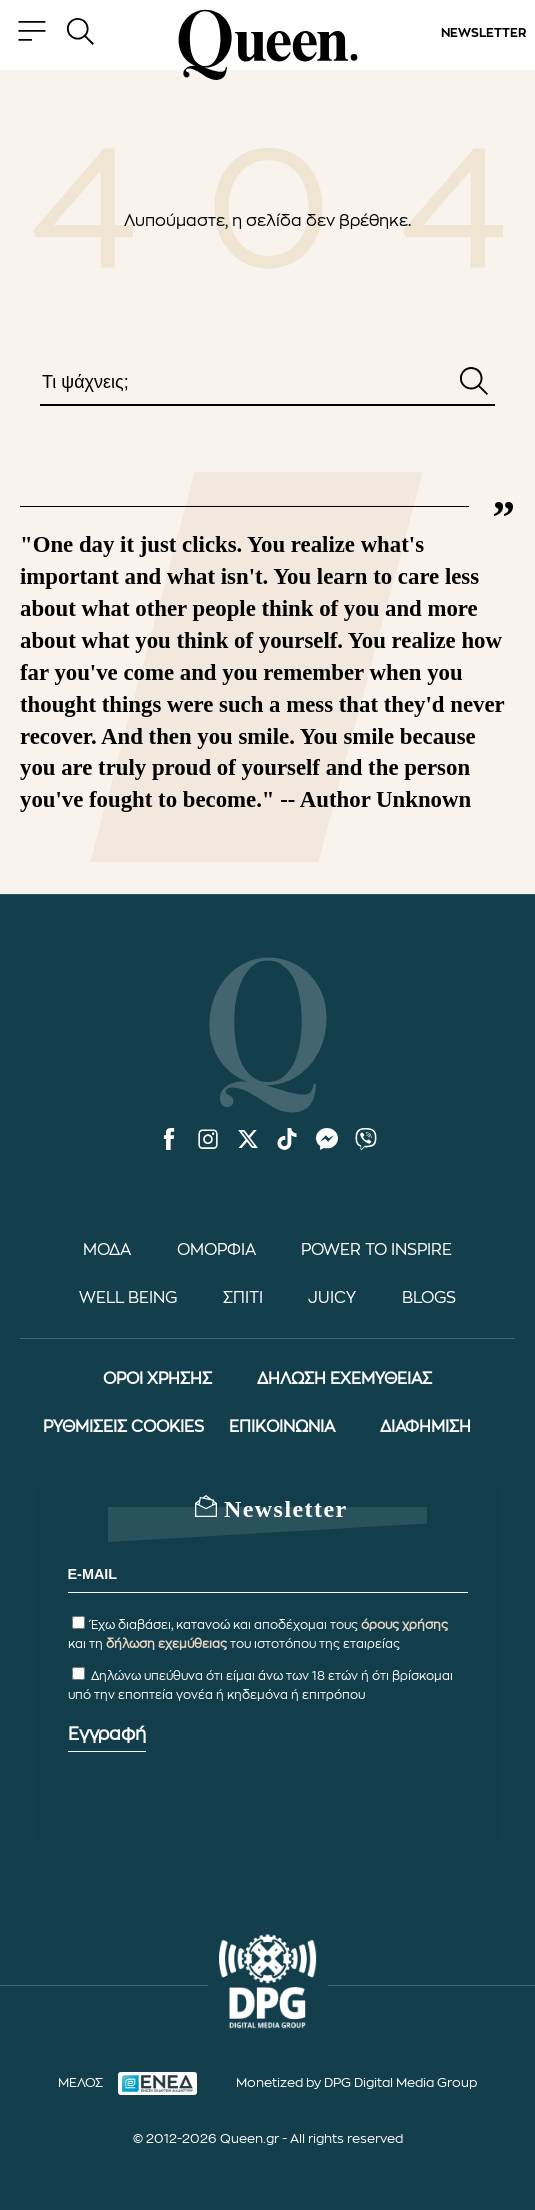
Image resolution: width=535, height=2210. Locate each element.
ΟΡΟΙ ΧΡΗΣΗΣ (157, 1379)
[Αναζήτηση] (474, 383)
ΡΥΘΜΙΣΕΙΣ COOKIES (123, 1427)
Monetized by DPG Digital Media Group (356, 2082)
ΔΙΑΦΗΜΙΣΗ (425, 1427)
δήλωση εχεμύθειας (166, 1644)
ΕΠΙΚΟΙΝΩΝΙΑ (282, 1427)
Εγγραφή (107, 1734)
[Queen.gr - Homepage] (268, 45)
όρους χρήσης (404, 1625)
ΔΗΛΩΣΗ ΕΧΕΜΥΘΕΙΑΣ (344, 1379)
